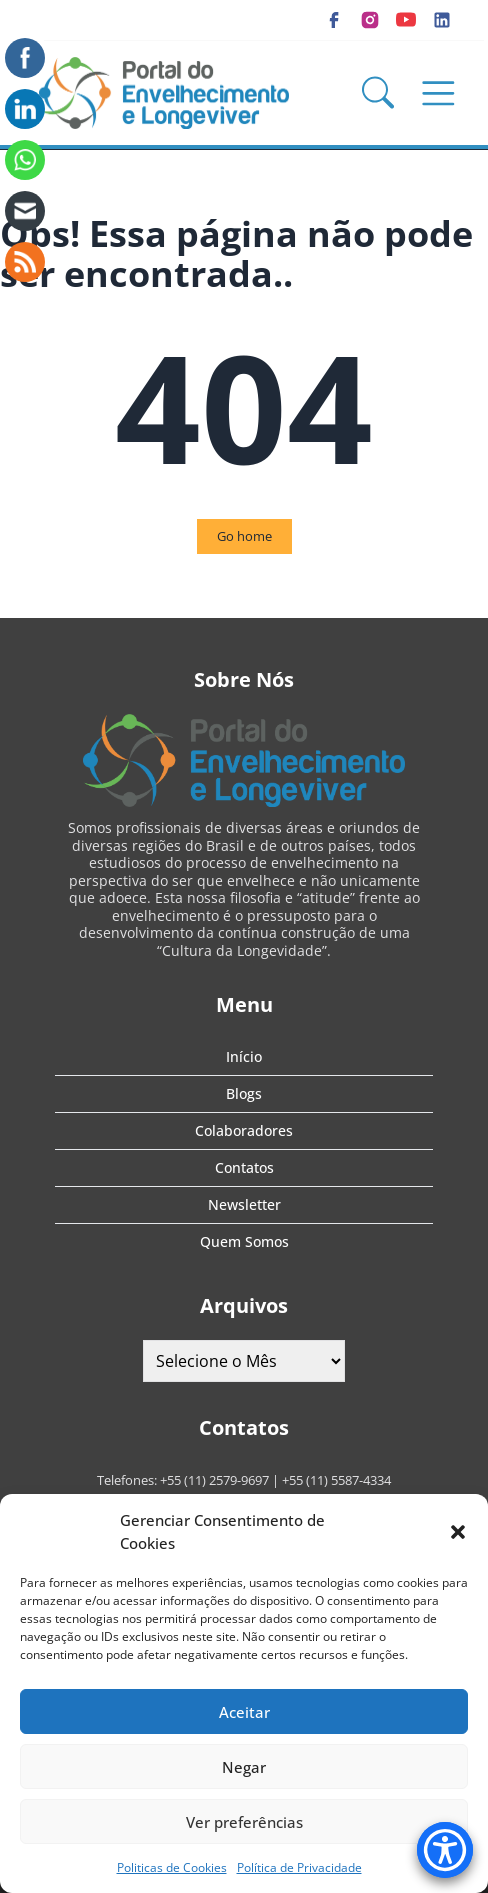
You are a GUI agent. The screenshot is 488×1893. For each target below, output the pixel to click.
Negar (244, 1767)
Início (244, 1056)
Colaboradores (244, 1130)
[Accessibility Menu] (445, 1850)
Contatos (244, 1167)
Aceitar (244, 1712)
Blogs (244, 1093)
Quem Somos (244, 1241)
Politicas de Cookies (172, 1867)
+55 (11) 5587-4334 (336, 1480)
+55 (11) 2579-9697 (214, 1480)
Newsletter (244, 1204)
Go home (244, 536)
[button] (458, 1532)
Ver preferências (244, 1822)
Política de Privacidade (299, 1867)
